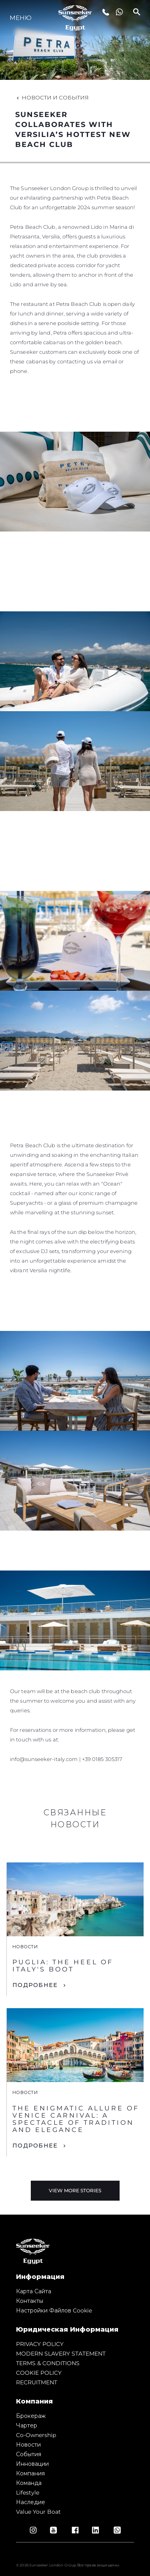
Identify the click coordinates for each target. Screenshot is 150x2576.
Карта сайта (33, 2291)
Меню (21, 18)
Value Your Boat (38, 2511)
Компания (30, 2473)
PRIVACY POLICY (40, 2344)
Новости (28, 2444)
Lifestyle (27, 2492)
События (28, 2454)
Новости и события (52, 97)
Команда (29, 2483)
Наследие (30, 2502)
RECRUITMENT (36, 2382)
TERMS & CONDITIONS (48, 2363)
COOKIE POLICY (39, 2372)
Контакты (29, 2300)
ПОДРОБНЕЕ (35, 1985)
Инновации (32, 2463)
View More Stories (75, 2190)
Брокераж (31, 2415)
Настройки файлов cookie (54, 2310)
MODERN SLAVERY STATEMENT (61, 2353)
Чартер (26, 2425)
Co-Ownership (36, 2435)
